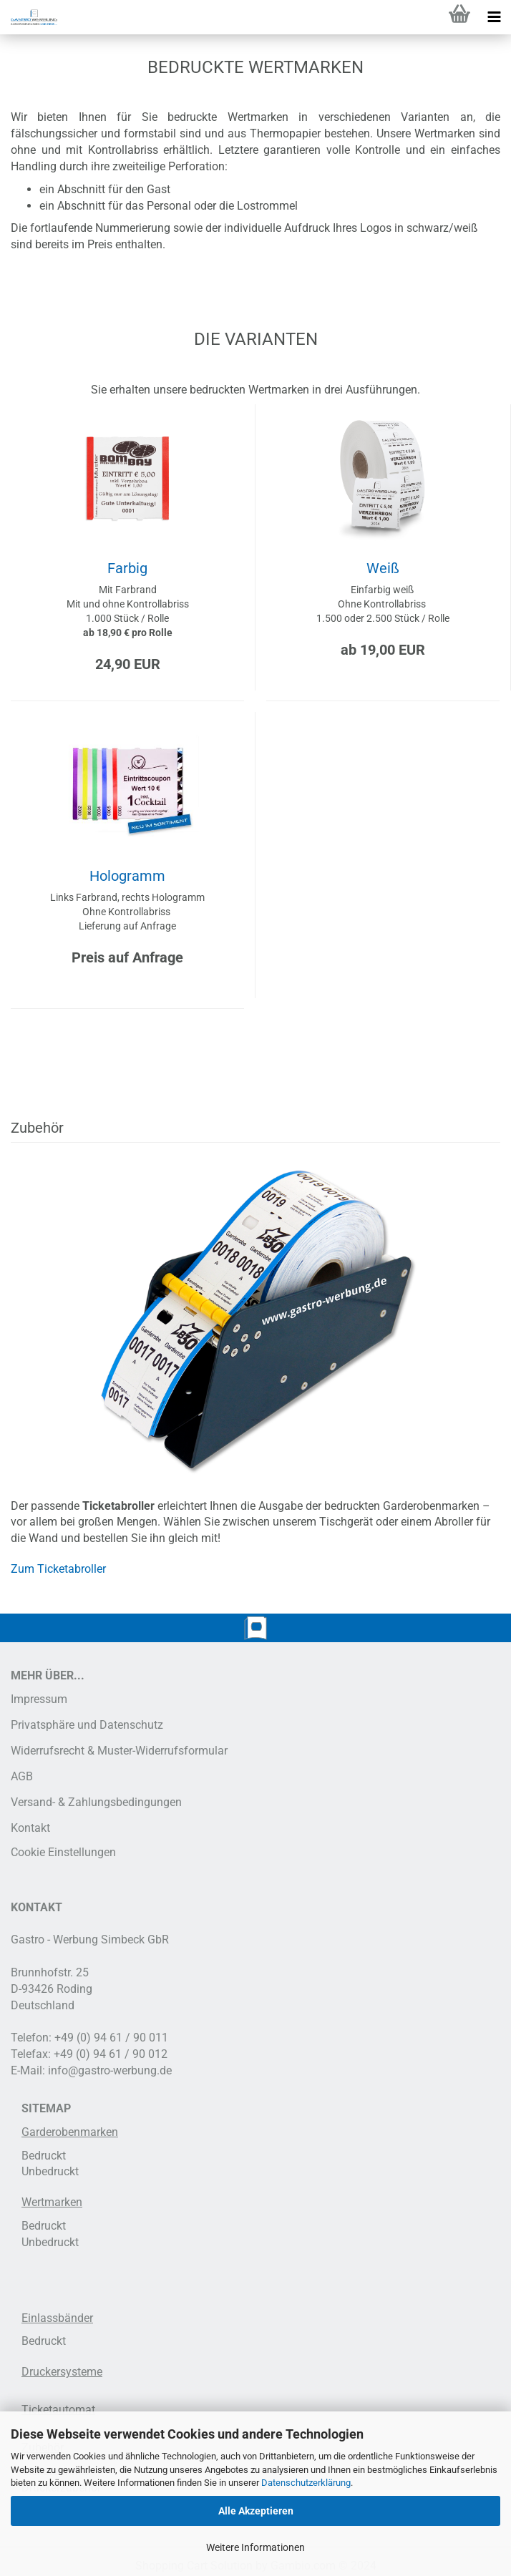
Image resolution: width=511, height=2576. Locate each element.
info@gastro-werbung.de (110, 2070)
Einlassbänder (57, 2318)
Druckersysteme (61, 2372)
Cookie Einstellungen (63, 1852)
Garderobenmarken (69, 2132)
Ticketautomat (58, 2409)
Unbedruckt (50, 2171)
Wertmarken (51, 2202)
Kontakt (30, 1828)
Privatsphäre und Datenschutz (87, 1725)
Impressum (39, 1699)
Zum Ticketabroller (58, 1569)
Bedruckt (43, 2155)
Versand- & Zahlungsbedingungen (96, 1802)
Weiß (382, 568)
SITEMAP (46, 2108)
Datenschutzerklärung (306, 2482)
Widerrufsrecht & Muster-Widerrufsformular (119, 1750)
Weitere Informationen (255, 2547)
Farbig (127, 568)
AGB (22, 1776)
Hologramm (127, 875)
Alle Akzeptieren (255, 2511)
